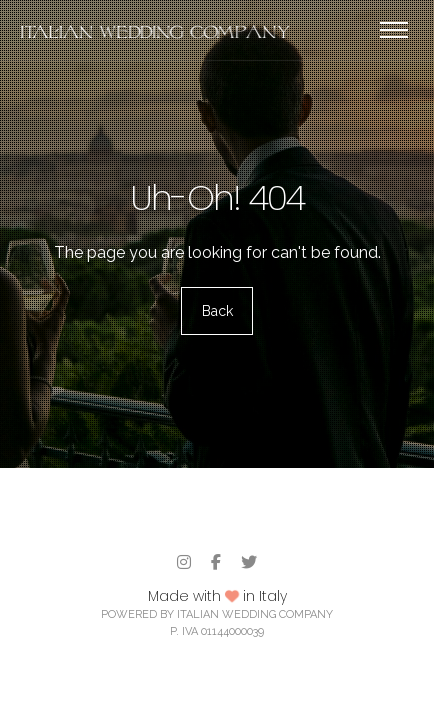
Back (217, 311)
